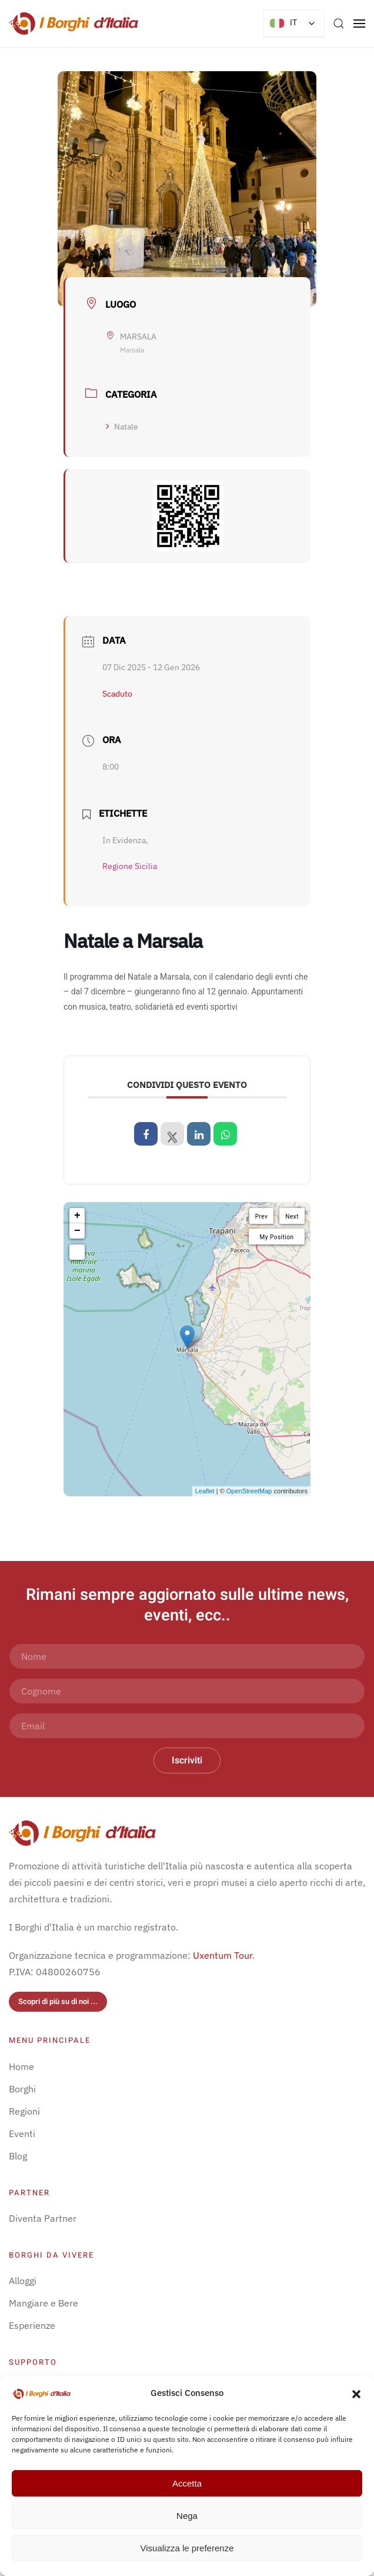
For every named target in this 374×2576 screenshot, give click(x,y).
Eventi (22, 2133)
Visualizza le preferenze (187, 2548)
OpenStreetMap (249, 1491)
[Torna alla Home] (73, 23)
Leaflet (205, 1491)
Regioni (24, 2111)
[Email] (187, 1726)
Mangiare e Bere (43, 2303)
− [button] (77, 1231)
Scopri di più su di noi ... (58, 2001)
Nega (187, 2516)
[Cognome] (187, 1691)
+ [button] (77, 1216)
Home (21, 2066)
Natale (122, 426)
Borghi (22, 2089)
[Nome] (187, 1656)
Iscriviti (187, 1760)
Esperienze (32, 2325)
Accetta (187, 2483)
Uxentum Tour (222, 1955)
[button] (356, 2393)
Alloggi (22, 2281)
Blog (18, 2156)
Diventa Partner (42, 2218)
